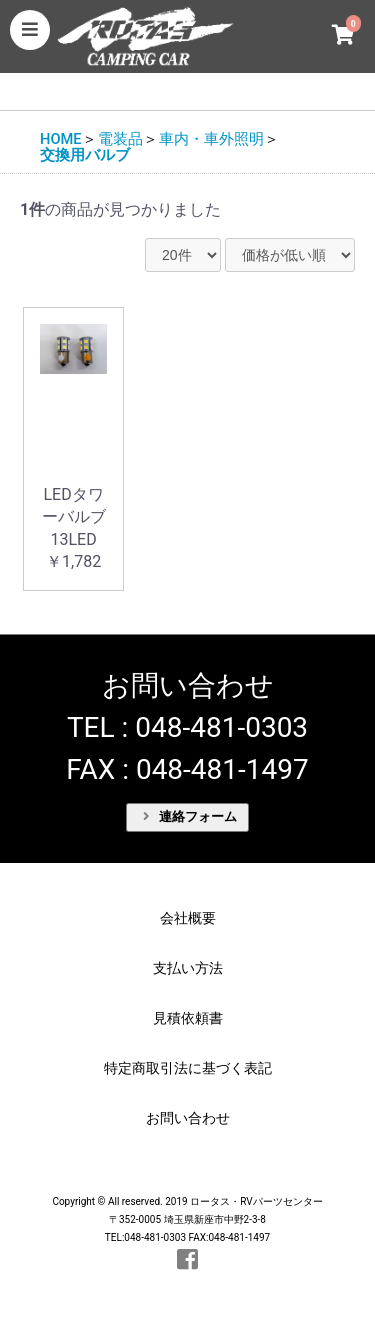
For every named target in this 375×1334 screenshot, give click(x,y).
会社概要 (188, 918)
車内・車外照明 (211, 139)
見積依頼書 (188, 1018)
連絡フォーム (190, 816)
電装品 (120, 139)
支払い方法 (188, 968)
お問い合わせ (188, 1118)
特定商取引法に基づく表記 (188, 1068)
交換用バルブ (85, 155)
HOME (61, 139)
